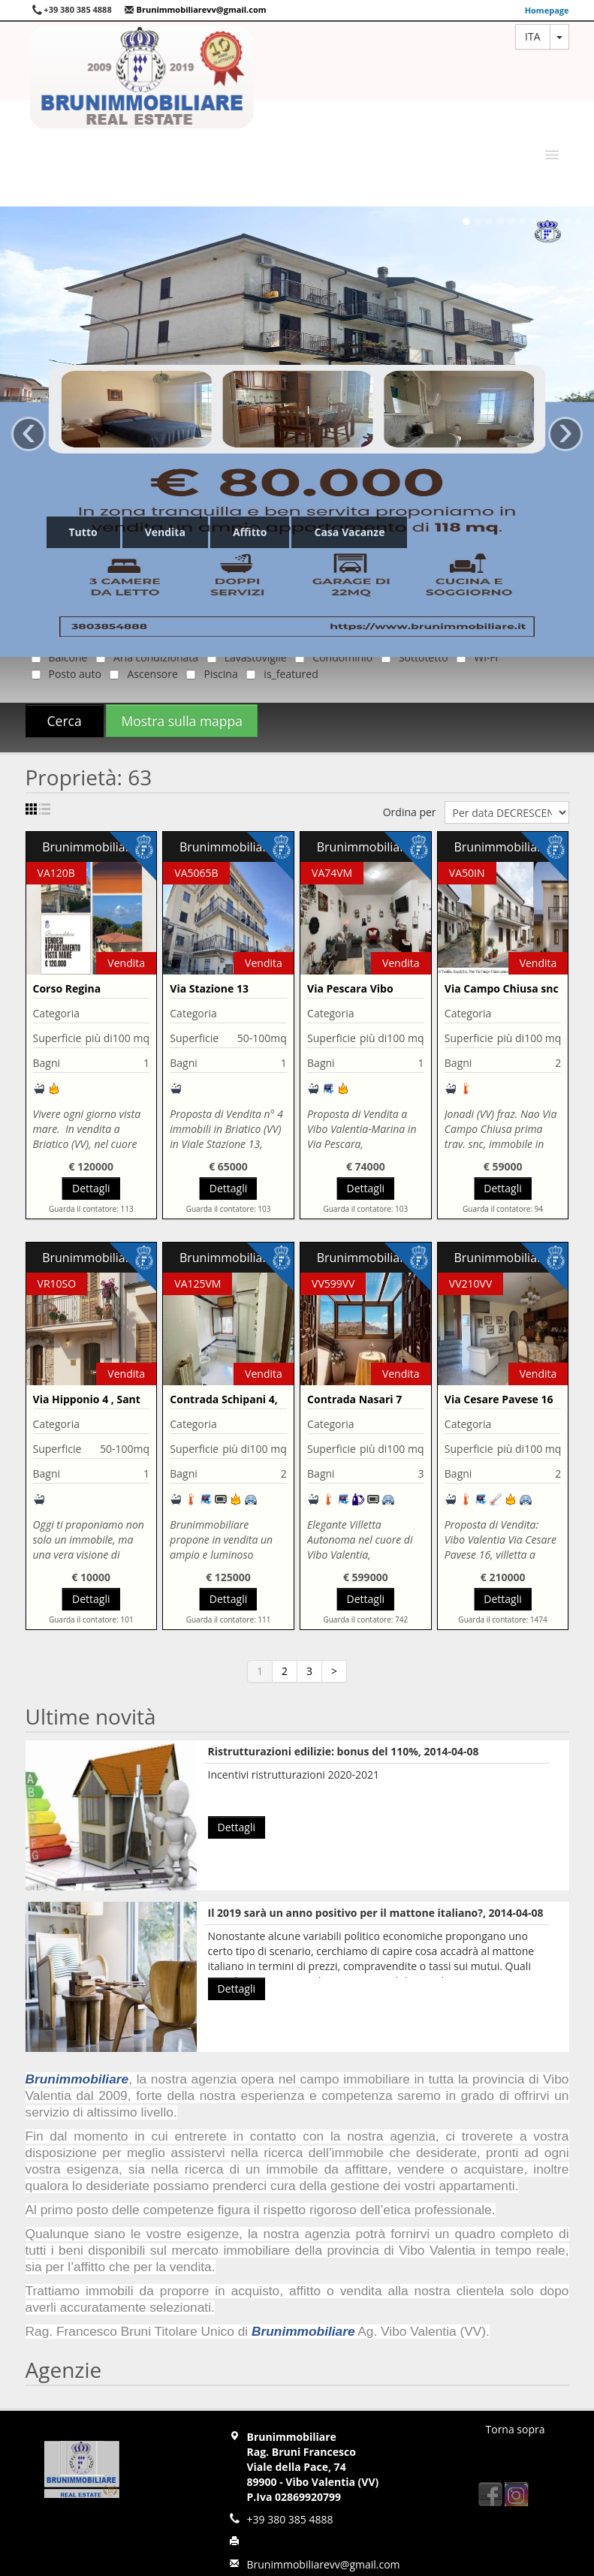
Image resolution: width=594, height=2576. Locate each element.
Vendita (165, 532)
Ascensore (140, 674)
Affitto (250, 532)
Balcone (57, 657)
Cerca (65, 721)
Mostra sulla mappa (182, 721)
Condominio (330, 657)
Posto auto (63, 674)
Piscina (208, 674)
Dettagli (91, 1188)
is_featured (279, 674)
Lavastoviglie (244, 657)
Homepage (547, 10)
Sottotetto (411, 657)
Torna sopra (515, 2429)
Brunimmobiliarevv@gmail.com (195, 9)
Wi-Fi (474, 657)
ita (532, 36)
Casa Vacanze (349, 532)
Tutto (83, 532)
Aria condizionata (144, 657)
